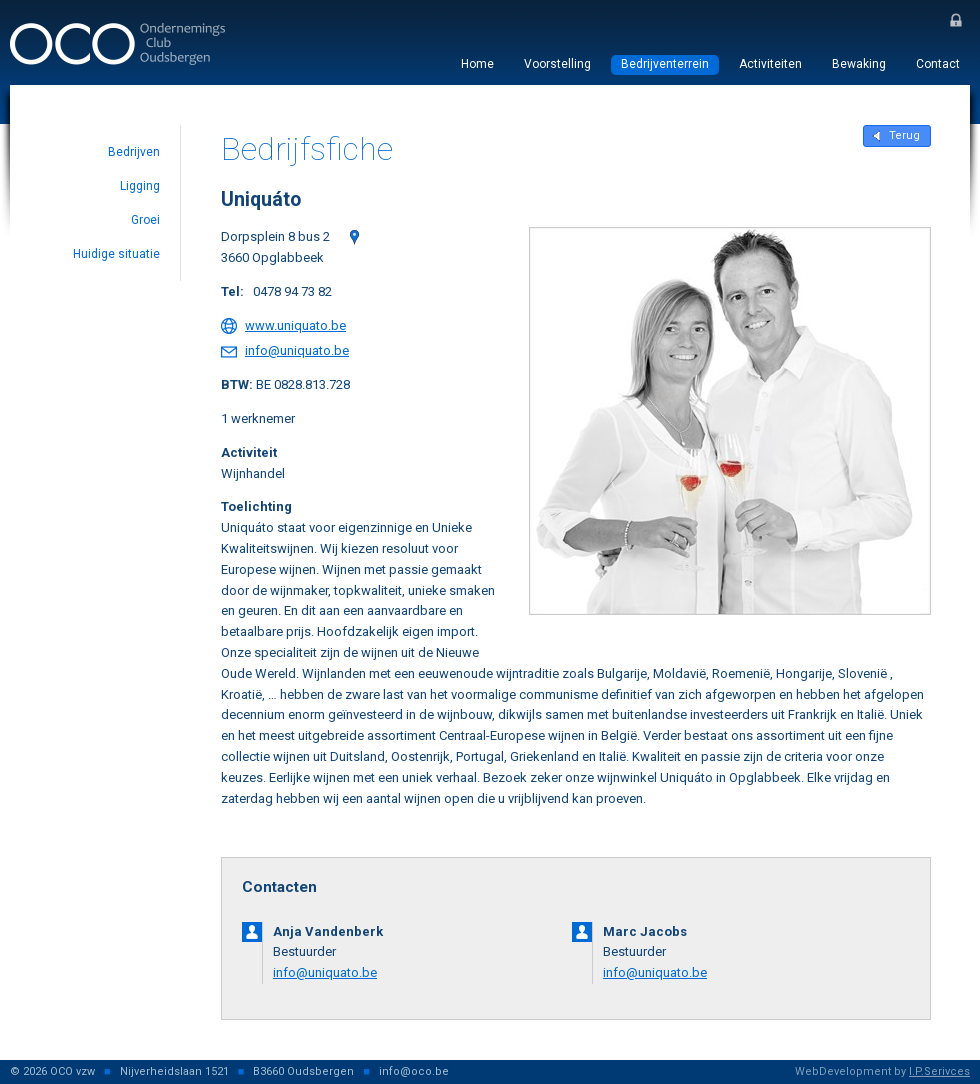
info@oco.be (414, 1071)
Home (477, 64)
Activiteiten (770, 64)
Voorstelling (557, 64)
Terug (904, 135)
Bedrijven (134, 152)
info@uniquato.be (297, 350)
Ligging (140, 186)
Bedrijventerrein (665, 64)
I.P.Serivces (939, 1071)
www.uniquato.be (295, 325)
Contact (938, 64)
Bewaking (859, 64)
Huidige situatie (116, 254)
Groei (145, 220)
